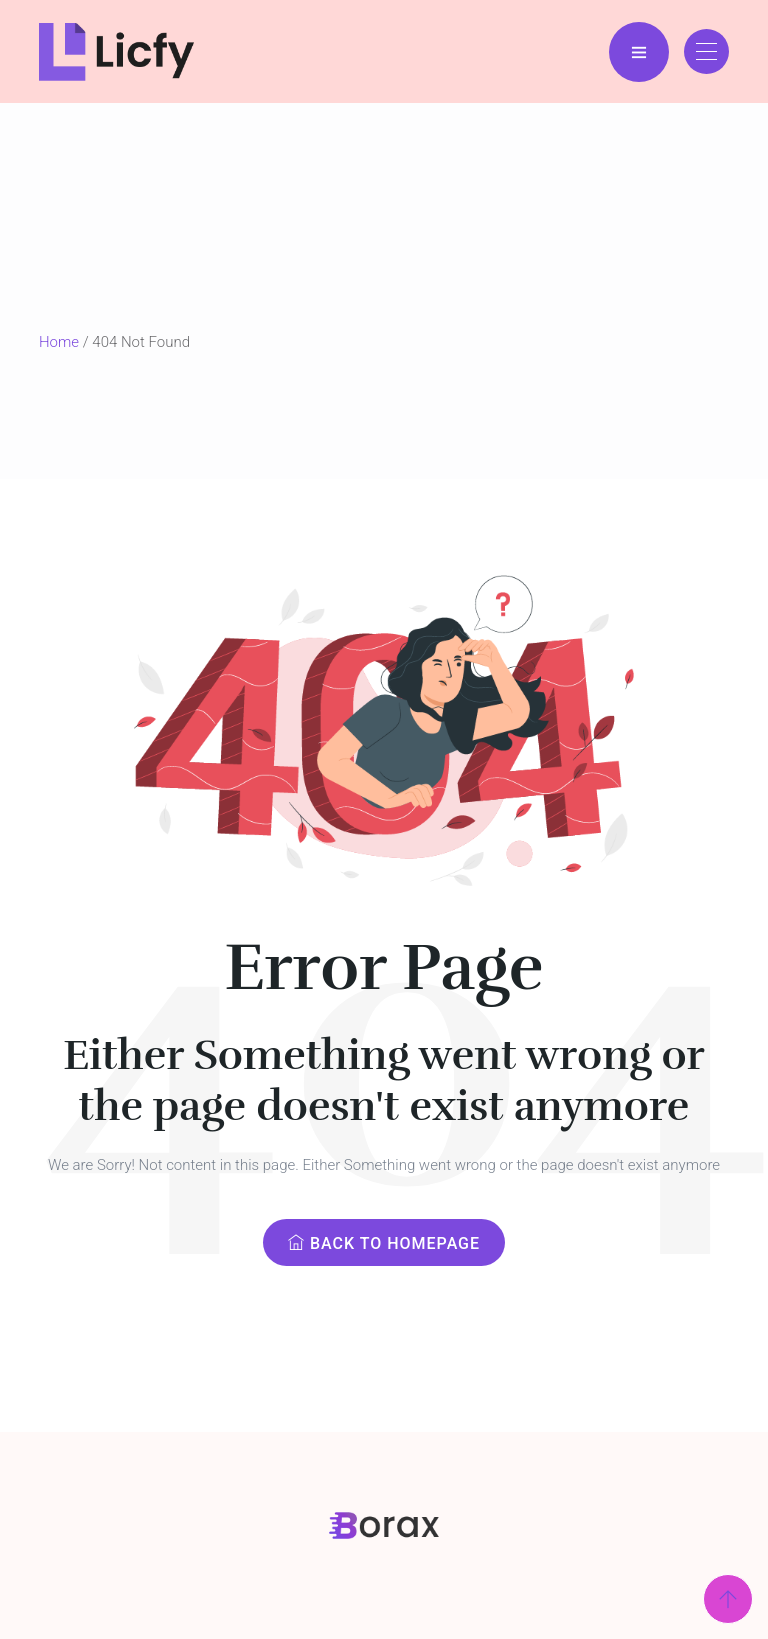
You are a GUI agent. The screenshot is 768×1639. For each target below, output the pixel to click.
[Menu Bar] (639, 52)
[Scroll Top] (728, 1599)
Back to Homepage (384, 1243)
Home (59, 342)
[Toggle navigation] (706, 51)
